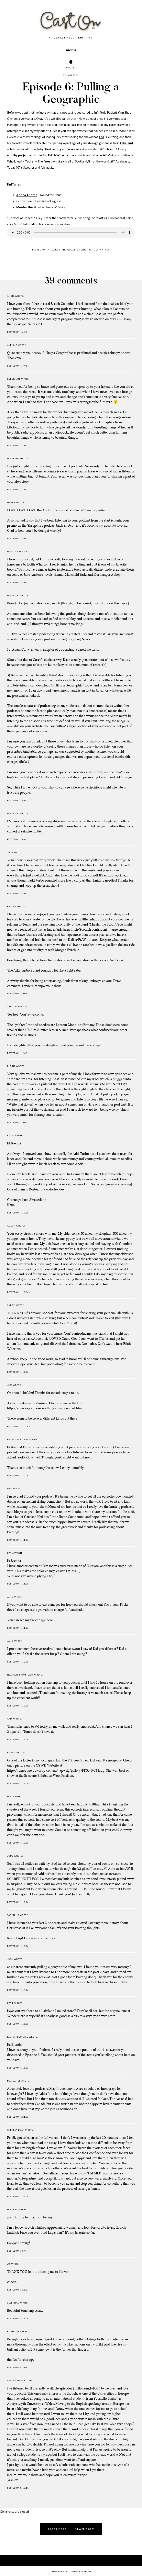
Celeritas (13, 2302)
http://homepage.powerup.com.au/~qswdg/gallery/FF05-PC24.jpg (56, 1770)
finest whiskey (53, 161)
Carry (11, 1305)
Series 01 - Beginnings (94, 249)
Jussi (10, 1959)
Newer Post (84, 2529)
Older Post (57, 2529)
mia (9, 1796)
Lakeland (126, 143)
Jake (10, 1596)
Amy (10, 1718)
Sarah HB (13, 1915)
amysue (12, 345)
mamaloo (13, 595)
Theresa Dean (16, 2130)
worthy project (18, 155)
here (49, 1620)
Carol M (12, 1006)
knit (129, 155)
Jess (9, 1385)
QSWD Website (47, 1765)
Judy (10, 1856)
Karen (11, 1752)
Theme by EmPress (81, 2572)
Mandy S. (13, 551)
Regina (11, 906)
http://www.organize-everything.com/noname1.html (45, 1408)
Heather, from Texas (20, 1674)
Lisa (9, 1488)
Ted (101, 137)
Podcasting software (60, 149)
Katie (10, 2003)
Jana (10, 852)
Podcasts (71, 67)
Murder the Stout (29, 207)
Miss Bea (12, 2209)
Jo (8, 2264)
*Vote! (30, 161)
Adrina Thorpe (26, 195)
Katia (10, 1135)
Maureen (13, 458)
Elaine (11, 1066)
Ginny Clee (24, 201)
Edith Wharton (58, 155)
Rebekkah (13, 379)
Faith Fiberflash (18, 1439)
